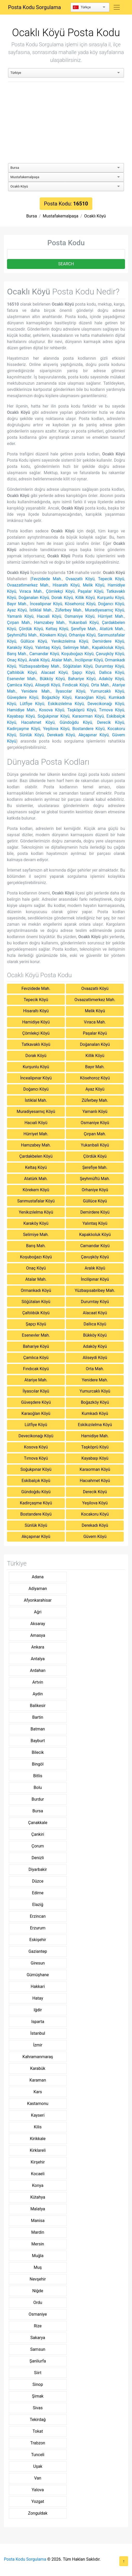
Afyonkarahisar (38, 1600)
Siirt (37, 2372)
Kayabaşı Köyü (21, 716)
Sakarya (37, 2337)
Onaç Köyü (17, 660)
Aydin (38, 1693)
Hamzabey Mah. (50, 622)
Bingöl (38, 1764)
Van (37, 2478)
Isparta (37, 2021)
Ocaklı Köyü (95, 216)
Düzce (37, 1881)
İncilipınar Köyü (89, 660)
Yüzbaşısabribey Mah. (39, 666)
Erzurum (38, 1927)
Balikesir (37, 1705)
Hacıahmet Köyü (38, 722)
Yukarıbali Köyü (84, 622)
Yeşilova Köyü (56, 728)
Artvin (37, 1682)
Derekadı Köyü (61, 734)
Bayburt (38, 1740)
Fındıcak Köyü (75, 684)
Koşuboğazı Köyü (77, 653)
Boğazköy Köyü (57, 697)
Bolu (38, 1787)
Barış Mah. (17, 653)
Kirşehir (38, 2162)
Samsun (37, 2349)
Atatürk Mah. (112, 628)
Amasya (37, 1635)
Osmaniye (38, 2314)
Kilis (37, 2126)
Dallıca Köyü (111, 672)
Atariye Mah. (35, 1379)
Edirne (38, 1892)
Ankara (37, 1647)
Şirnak (37, 2396)
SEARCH (66, 263)
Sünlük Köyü (31, 734)
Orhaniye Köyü (82, 635)
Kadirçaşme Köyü (23, 728)
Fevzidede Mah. (46, 578)
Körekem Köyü (53, 635)
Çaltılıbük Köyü (22, 672)
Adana (38, 1576)
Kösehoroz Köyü (80, 603)
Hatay (37, 1998)
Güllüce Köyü (33, 641)
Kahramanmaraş (38, 2056)
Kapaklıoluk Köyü (108, 647)
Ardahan (38, 1670)
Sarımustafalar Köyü (35, 1201)
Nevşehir (38, 2279)
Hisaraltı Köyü (66, 585)
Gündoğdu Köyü (76, 722)
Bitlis (37, 1775)
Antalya (38, 1658)
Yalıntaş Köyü (48, 647)
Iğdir (38, 2009)
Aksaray (37, 1623)
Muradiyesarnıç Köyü (104, 610)
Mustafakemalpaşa (60, 216)
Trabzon (37, 2442)
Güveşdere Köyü (22, 697)
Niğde (37, 2290)
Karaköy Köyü (20, 647)
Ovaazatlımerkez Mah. (28, 585)
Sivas (38, 2407)
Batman (38, 1729)
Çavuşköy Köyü (110, 653)
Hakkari (38, 1986)
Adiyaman (38, 1588)
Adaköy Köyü (111, 678)
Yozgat (37, 2501)
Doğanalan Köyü (33, 597)
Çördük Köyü (31, 628)
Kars (37, 2091)
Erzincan (38, 1916)
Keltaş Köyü (57, 628)
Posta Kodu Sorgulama (34, 7)
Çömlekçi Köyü (60, 591)
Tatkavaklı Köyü (36, 1044)
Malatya (37, 2208)
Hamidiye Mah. (21, 709)
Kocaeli (37, 2173)
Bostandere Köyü (88, 728)
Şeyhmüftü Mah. (22, 635)
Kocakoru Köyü (95, 1514)
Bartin (37, 1717)
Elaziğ (37, 1904)
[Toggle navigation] (116, 7)
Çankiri (37, 1834)
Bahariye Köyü (81, 678)
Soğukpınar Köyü (54, 716)
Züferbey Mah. (68, 610)
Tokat (37, 2431)
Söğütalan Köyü (77, 666)
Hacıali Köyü (49, 616)
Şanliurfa (38, 2361)
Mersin (37, 2244)
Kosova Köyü (51, 709)
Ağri (37, 1611)
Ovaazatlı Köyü (80, 578)
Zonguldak (37, 2513)
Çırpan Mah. (19, 622)
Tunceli (37, 2454)
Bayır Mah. (17, 603)
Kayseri (37, 2115)
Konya (37, 2185)
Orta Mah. (100, 684)
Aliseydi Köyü (47, 684)
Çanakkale (37, 1822)
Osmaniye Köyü (80, 616)
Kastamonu (37, 2103)
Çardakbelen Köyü (35, 1156)
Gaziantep (38, 1951)
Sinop (37, 2384)
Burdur (38, 1799)
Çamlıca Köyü (20, 684)
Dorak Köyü (62, 597)
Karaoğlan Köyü (90, 697)
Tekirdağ (38, 2419)
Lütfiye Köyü (32, 703)
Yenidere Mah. (36, 691)
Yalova (38, 2489)
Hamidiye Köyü (36, 1022)
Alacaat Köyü (54, 672)
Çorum (38, 1846)
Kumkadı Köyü (95, 1413)
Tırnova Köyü (111, 709)
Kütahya (37, 2197)
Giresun (38, 1963)
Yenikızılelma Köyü (69, 641)
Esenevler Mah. (22, 678)
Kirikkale (38, 2138)
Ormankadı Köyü (36, 1290)
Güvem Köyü (94, 1536)
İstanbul (37, 2033)
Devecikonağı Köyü (106, 703)
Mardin (37, 2232)
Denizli (38, 1857)
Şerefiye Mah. (84, 628)
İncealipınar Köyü (46, 603)
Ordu (37, 2302)
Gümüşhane (38, 1974)
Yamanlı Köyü (20, 616)
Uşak (37, 2466)
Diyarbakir (38, 1869)
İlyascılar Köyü (70, 691)
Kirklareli (38, 2150)
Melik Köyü (93, 585)
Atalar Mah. (62, 660)
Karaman (37, 2080)
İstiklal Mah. (40, 610)
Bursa (31, 216)
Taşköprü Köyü (81, 709)
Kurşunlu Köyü (110, 597)
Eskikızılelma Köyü (66, 703)
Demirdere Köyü (108, 641)
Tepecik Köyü (111, 578)
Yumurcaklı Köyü (107, 691)
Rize (37, 2325)
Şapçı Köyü (83, 672)
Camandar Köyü (44, 653)
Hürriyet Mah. (111, 616)
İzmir (38, 2045)
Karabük (37, 2068)
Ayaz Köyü (17, 610)
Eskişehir (37, 1939)
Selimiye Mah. (76, 647)
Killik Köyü (85, 597)
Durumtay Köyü (109, 666)
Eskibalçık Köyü (36, 1480)
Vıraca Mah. (31, 591)
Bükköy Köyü (52, 678)
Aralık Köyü (39, 660)
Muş (38, 2267)
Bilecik (38, 1752)
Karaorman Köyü (88, 716)
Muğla (37, 2255)
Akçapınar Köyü (93, 734)
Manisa (37, 2220)
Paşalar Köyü (90, 591)
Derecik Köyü (110, 722)
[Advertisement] (66, 122)
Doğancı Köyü (111, 603)
